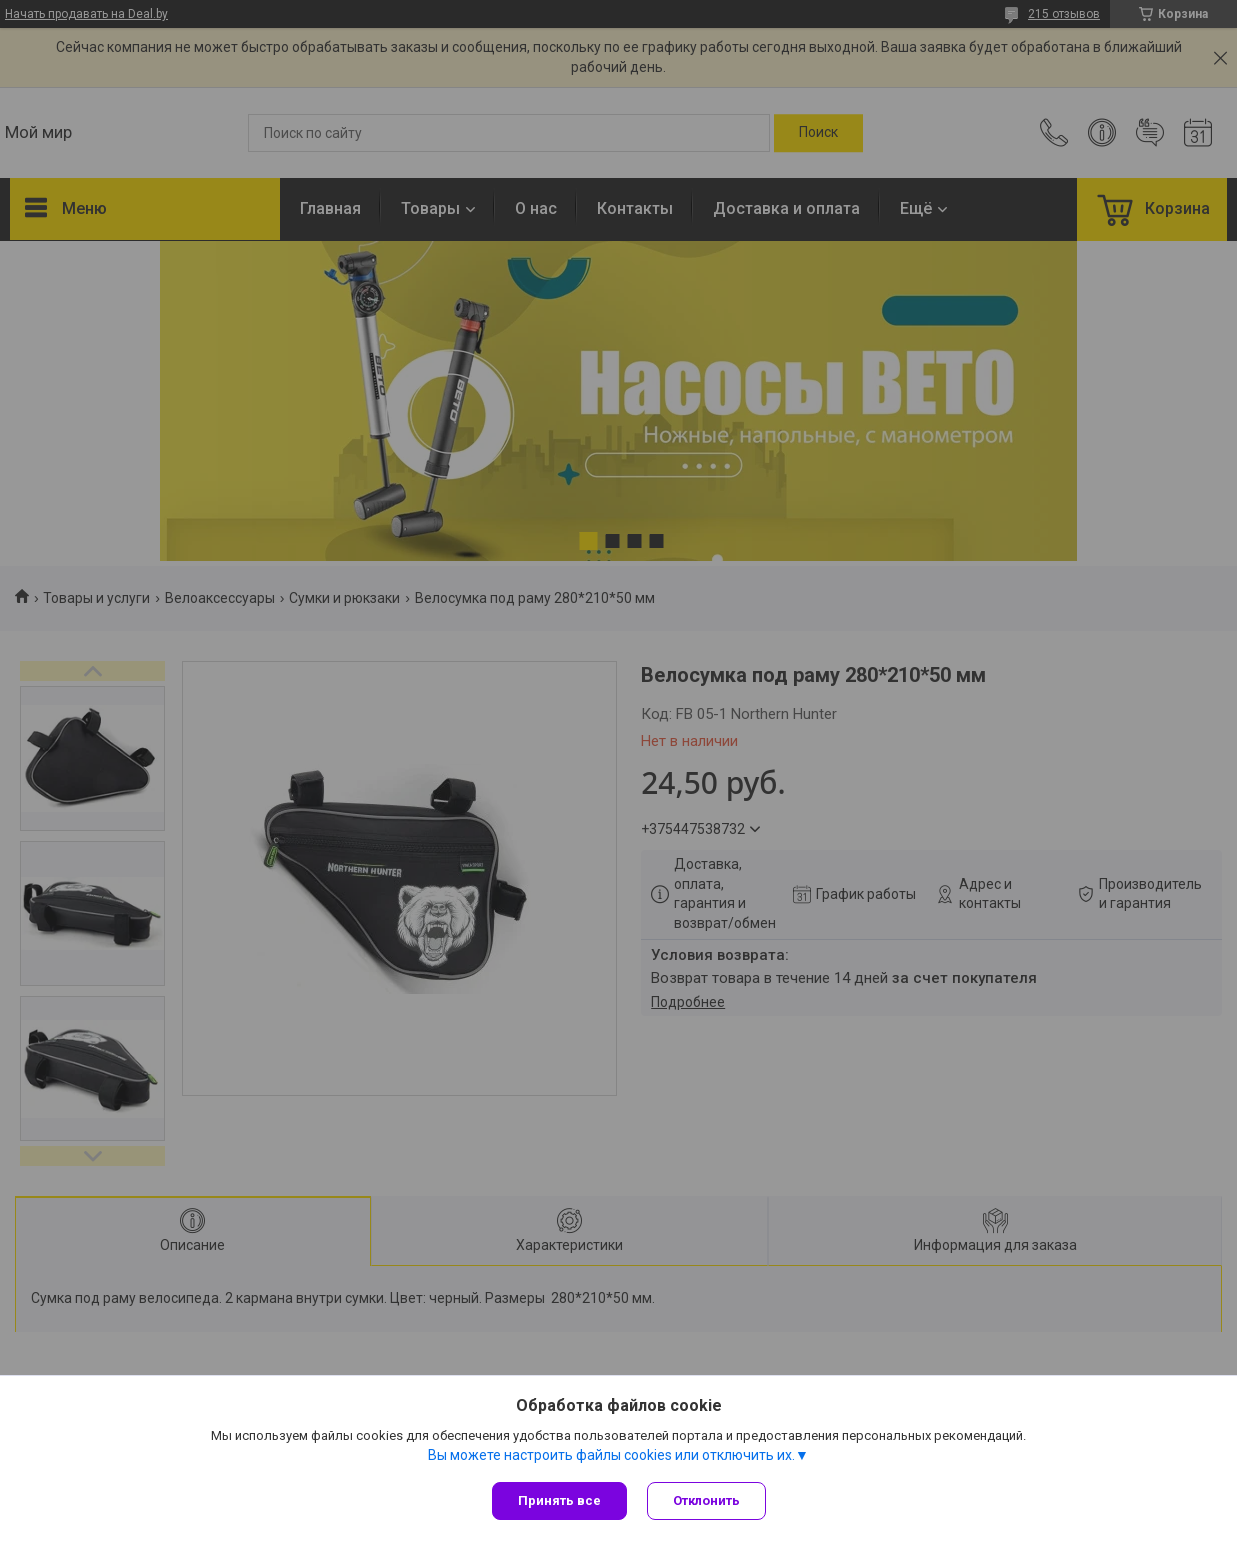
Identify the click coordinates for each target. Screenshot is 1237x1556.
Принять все (559, 1500)
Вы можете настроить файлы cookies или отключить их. (611, 1455)
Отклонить (706, 1500)
